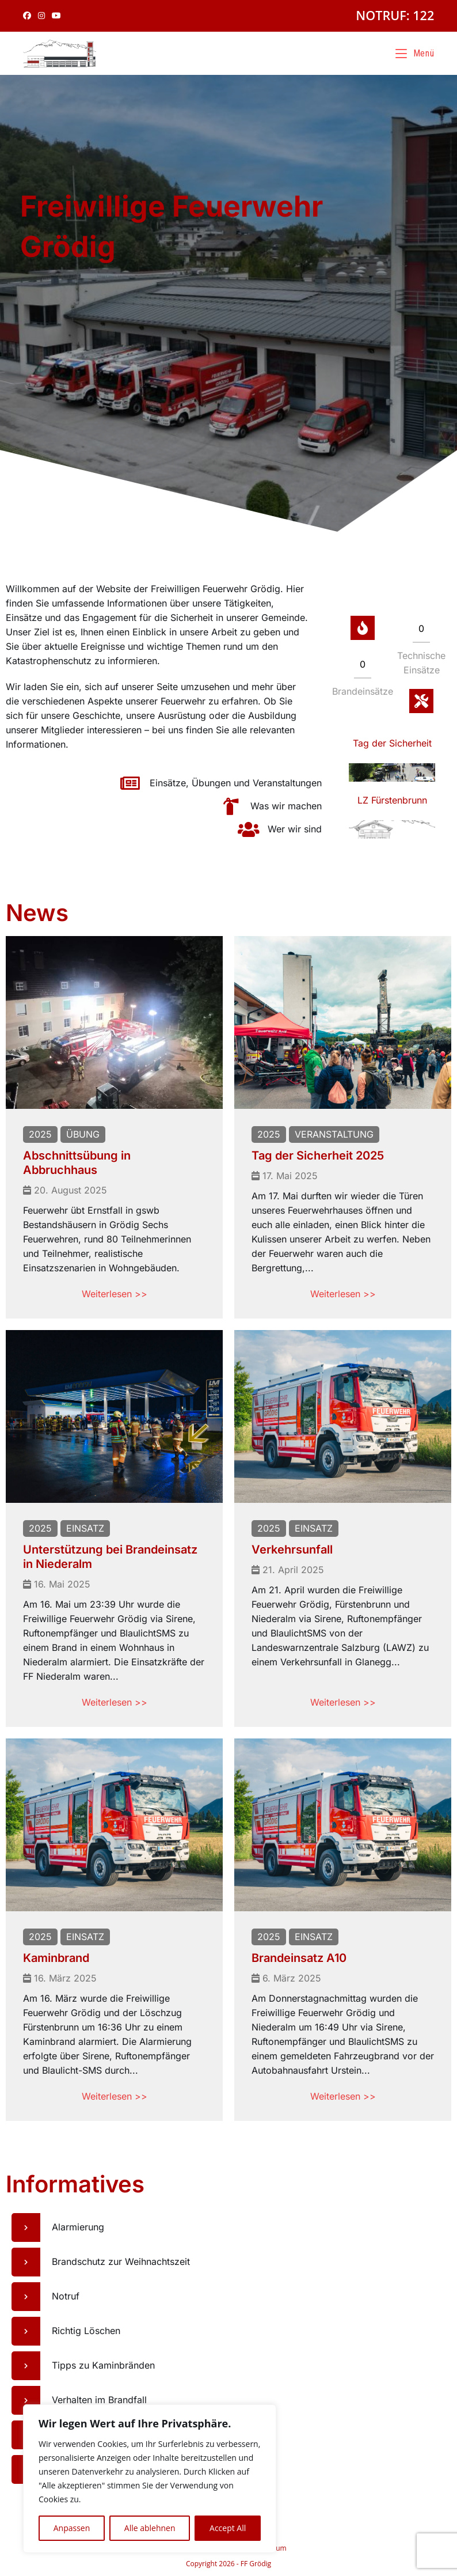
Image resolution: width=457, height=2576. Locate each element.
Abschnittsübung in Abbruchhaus (77, 1163)
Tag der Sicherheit (392, 743)
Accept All (228, 2527)
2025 (40, 1134)
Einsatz (85, 1528)
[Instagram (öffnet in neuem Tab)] (41, 15)
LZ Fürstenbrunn (392, 800)
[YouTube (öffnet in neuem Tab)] (56, 15)
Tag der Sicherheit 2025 (318, 1155)
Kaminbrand (56, 1958)
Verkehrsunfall (292, 1549)
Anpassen (72, 2527)
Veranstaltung (334, 1134)
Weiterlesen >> (114, 1294)
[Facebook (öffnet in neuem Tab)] (29, 15)
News (37, 913)
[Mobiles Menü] (414, 53)
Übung (83, 1134)
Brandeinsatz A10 (299, 1958)
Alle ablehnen (150, 2527)
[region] (149, 2478)
